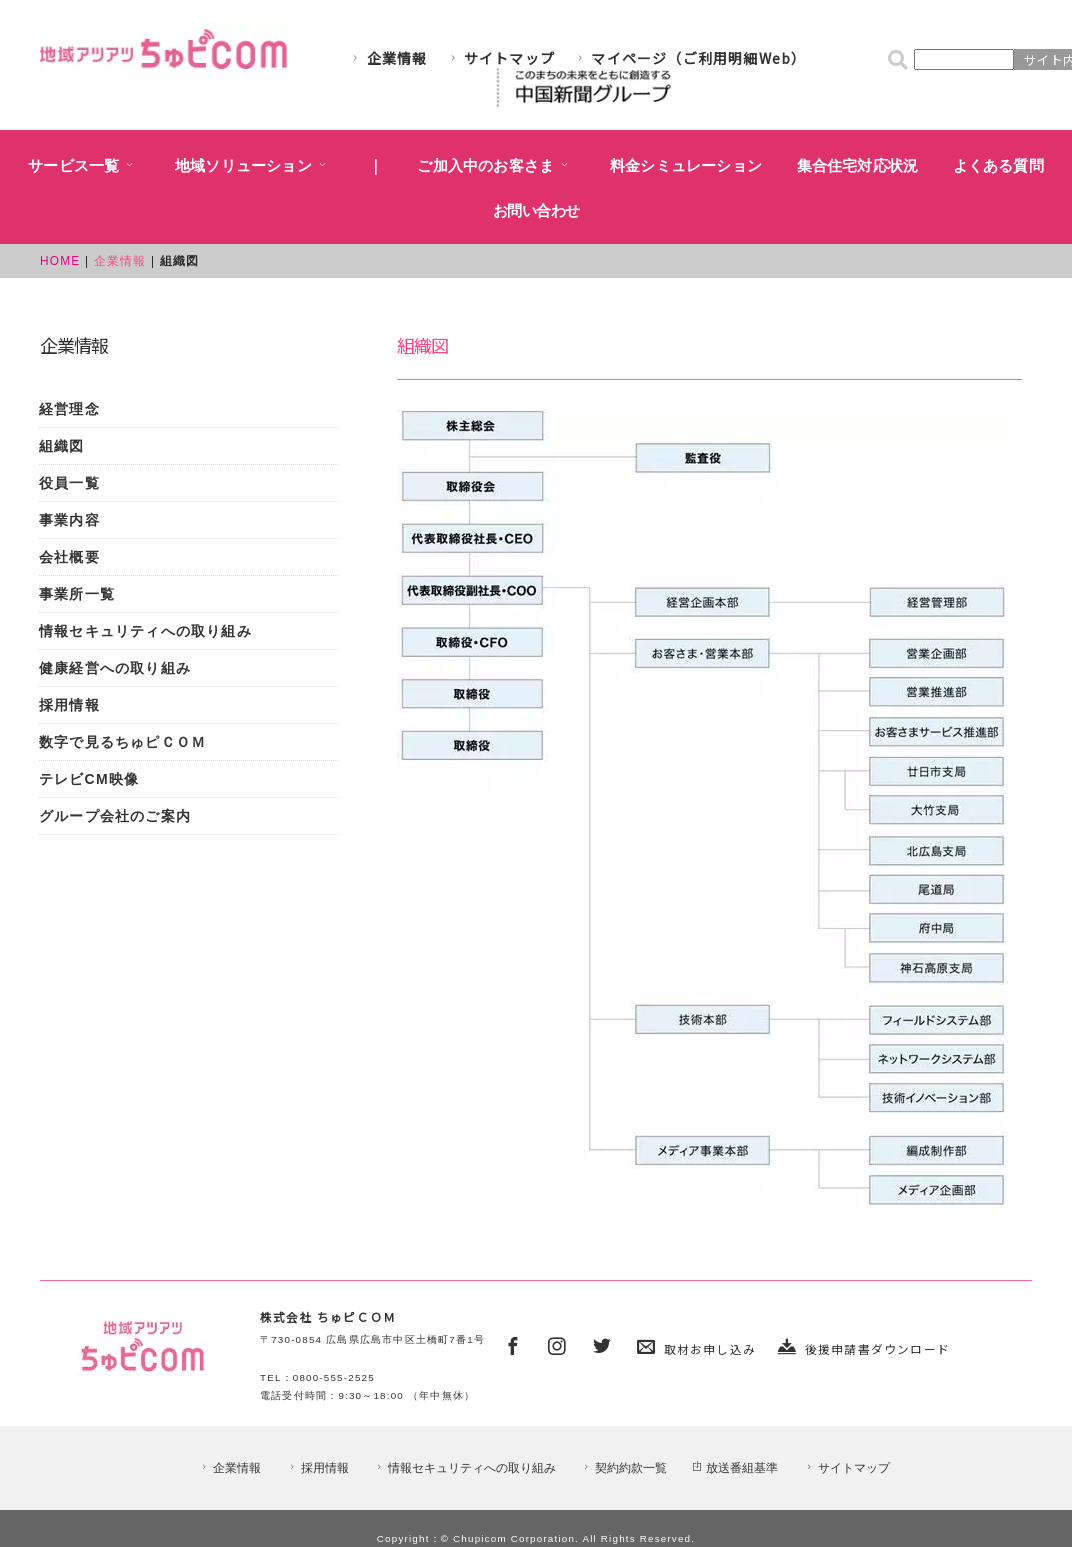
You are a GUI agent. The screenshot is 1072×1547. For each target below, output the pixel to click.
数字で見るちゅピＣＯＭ (122, 742)
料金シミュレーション (686, 166)
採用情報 (69, 705)
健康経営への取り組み (115, 668)
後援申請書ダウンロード (877, 1348)
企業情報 (387, 58)
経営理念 (69, 409)
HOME (60, 261)
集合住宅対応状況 (858, 166)
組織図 (62, 446)
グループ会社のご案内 (115, 816)
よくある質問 (998, 166)
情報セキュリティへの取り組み (145, 631)
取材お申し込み (710, 1348)
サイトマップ (500, 58)
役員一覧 (69, 483)
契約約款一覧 (623, 1468)
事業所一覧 (77, 594)
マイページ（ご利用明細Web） (689, 58)
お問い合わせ (536, 211)
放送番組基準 (734, 1468)
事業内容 (69, 520)
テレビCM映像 (89, 779)
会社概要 (69, 557)
